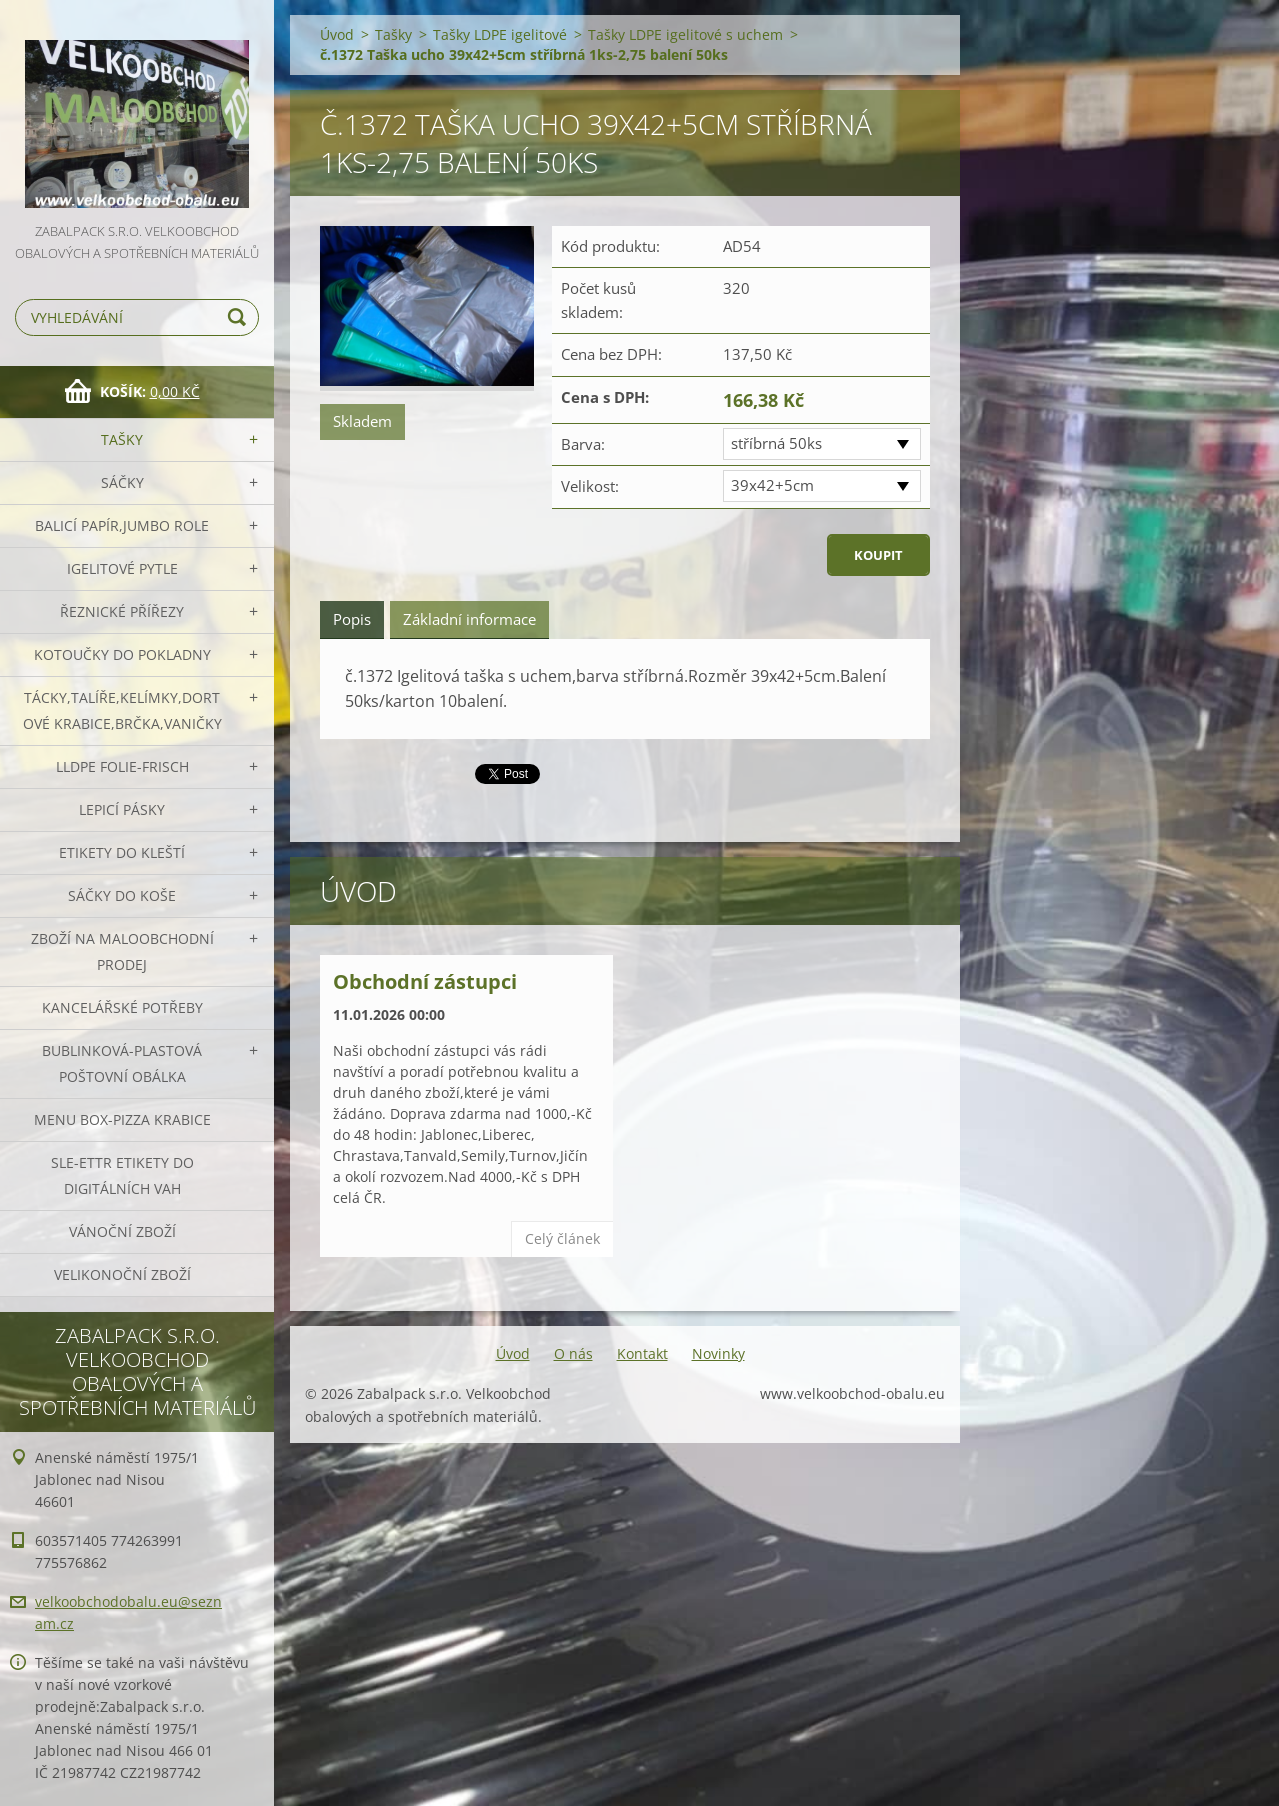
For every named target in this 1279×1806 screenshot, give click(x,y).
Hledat (240, 317)
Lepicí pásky (122, 809)
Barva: (583, 444)
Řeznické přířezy (122, 611)
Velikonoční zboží (122, 1274)
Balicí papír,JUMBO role (122, 525)
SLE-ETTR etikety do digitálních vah (122, 1175)
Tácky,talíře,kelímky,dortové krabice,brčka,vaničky (122, 710)
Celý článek (562, 1238)
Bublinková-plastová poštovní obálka (122, 1063)
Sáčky (122, 482)
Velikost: (590, 486)
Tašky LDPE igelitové (500, 34)
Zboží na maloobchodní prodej (122, 951)
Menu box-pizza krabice (122, 1119)
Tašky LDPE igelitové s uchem (685, 34)
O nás (573, 1353)
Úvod (337, 34)
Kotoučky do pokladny (122, 654)
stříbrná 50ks (776, 443)
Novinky (718, 1353)
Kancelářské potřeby (122, 1007)
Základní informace (469, 619)
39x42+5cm (772, 485)
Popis (352, 619)
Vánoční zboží (122, 1231)
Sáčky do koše (122, 895)
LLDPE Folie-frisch (122, 766)
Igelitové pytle (122, 568)
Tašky (122, 439)
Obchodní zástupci (425, 981)
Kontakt (642, 1353)
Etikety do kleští (122, 852)
